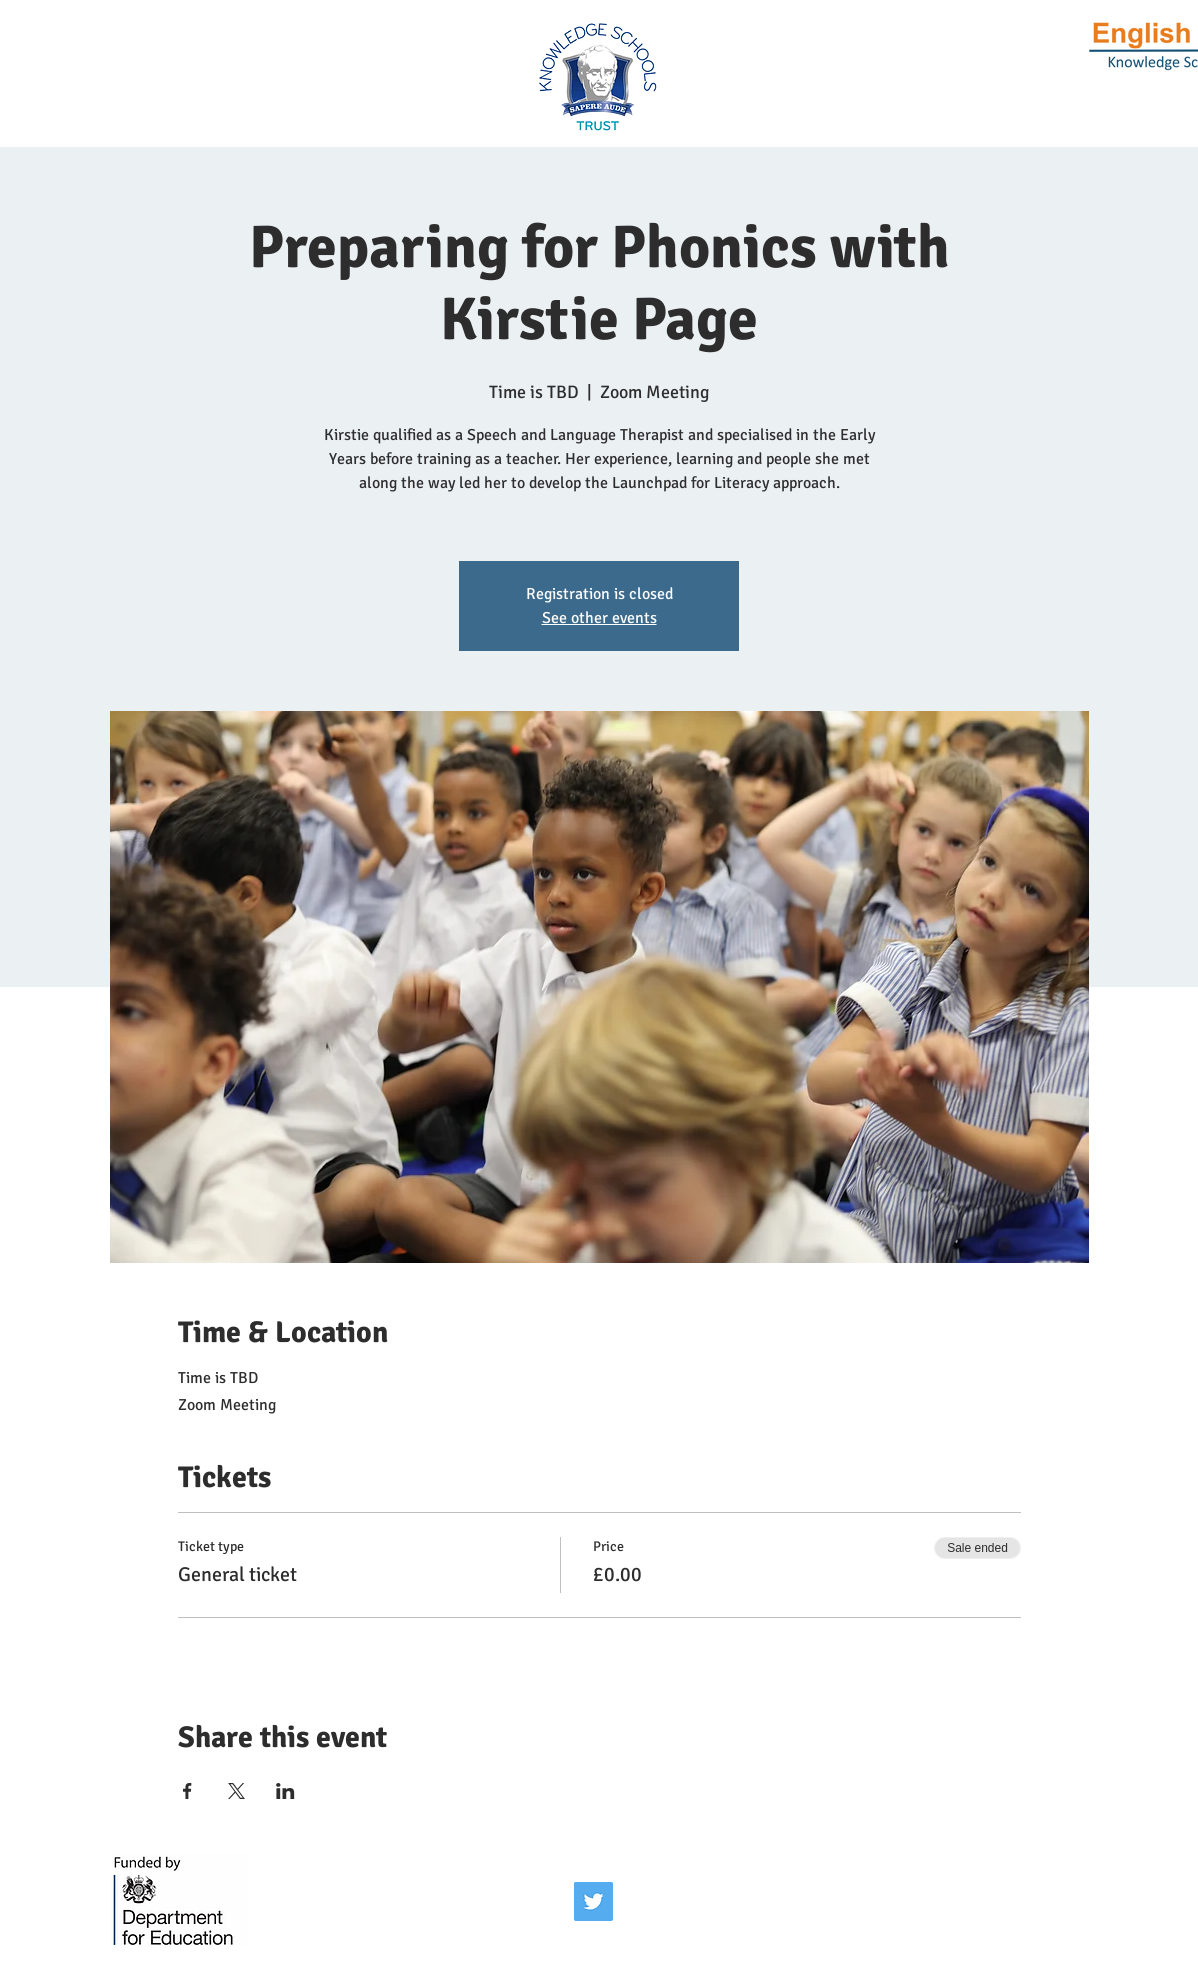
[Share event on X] (236, 1791)
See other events (599, 618)
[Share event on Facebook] (187, 1791)
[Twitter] (593, 1901)
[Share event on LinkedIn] (285, 1791)
